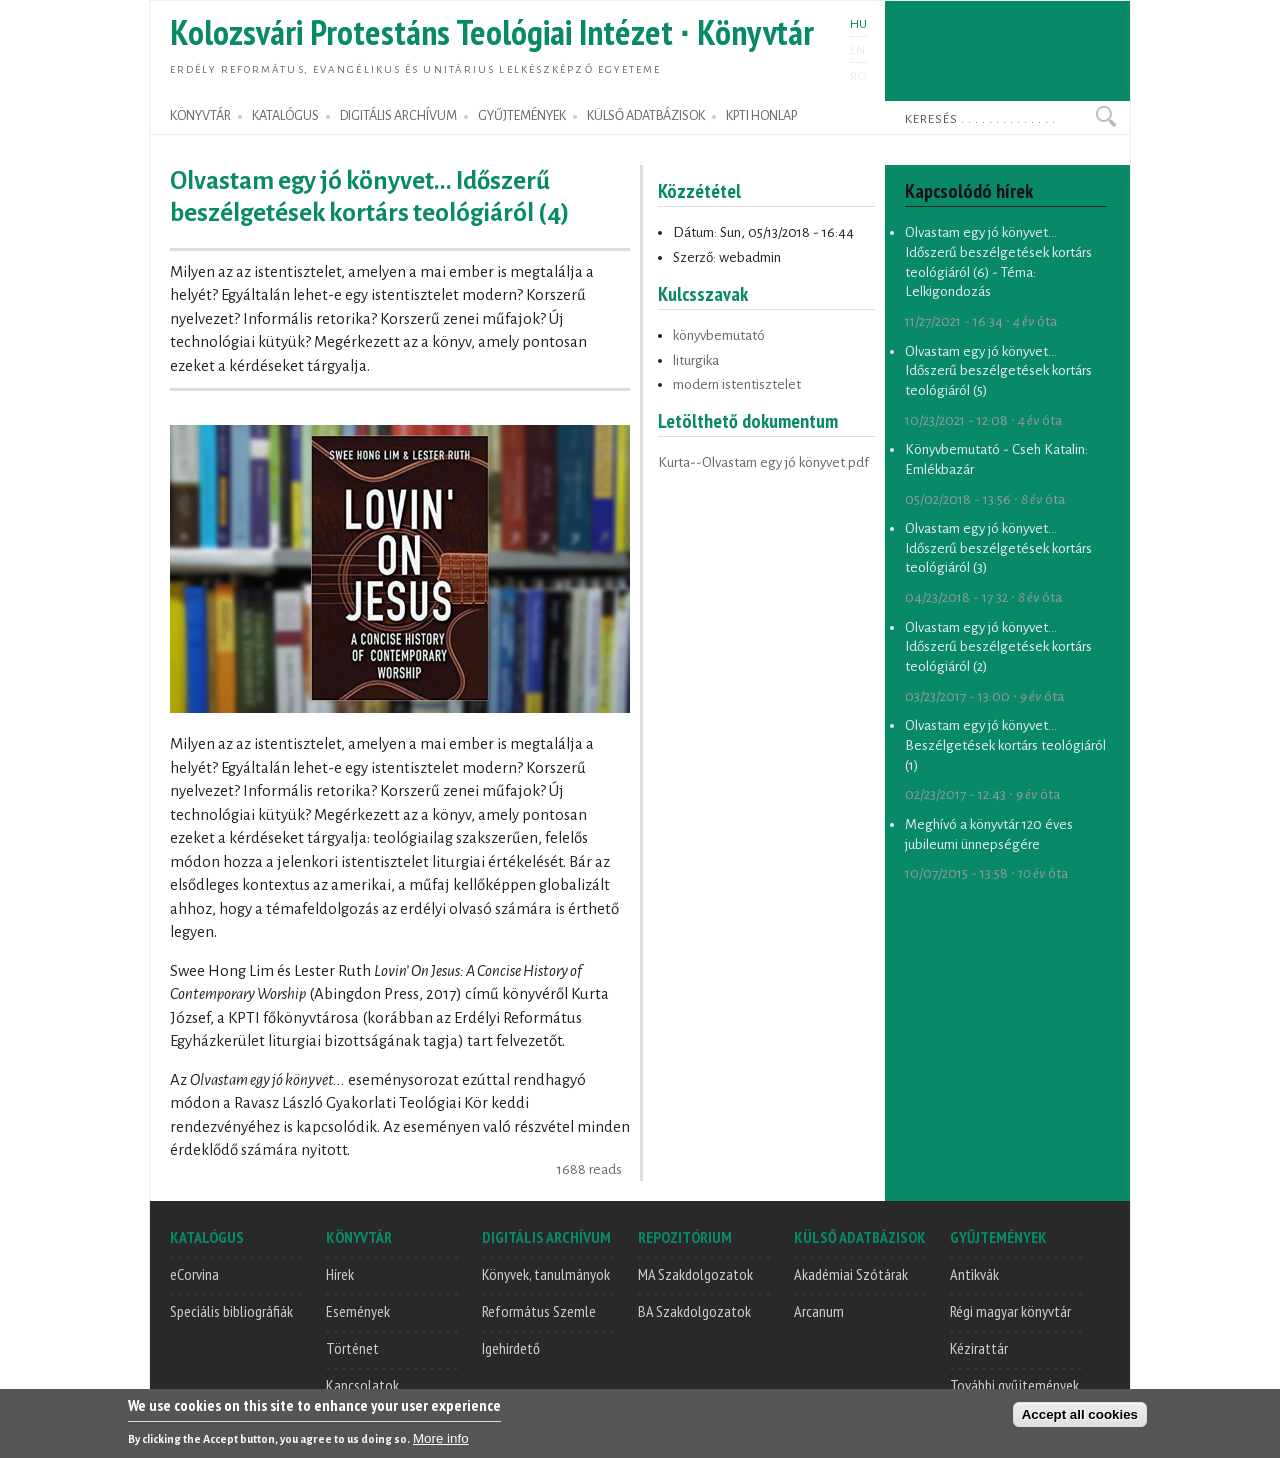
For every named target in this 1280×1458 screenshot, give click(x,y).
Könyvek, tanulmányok (546, 1274)
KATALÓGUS (285, 116)
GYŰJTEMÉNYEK (522, 116)
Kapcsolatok (362, 1385)
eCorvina (194, 1274)
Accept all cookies (1080, 1415)
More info (441, 1439)
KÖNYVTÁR (200, 116)
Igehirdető (511, 1348)
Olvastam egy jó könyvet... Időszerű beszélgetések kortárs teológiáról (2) (998, 647)
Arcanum (819, 1311)
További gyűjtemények (1014, 1385)
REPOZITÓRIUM (685, 1237)
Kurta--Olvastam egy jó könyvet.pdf (763, 462)
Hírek (340, 1274)
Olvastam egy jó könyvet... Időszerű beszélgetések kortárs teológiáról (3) (998, 548)
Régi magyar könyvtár (1010, 1311)
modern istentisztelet (737, 384)
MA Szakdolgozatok (695, 1274)
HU (858, 24)
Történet (352, 1348)
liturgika (696, 360)
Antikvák (974, 1274)
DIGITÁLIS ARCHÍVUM (398, 116)
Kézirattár (979, 1348)
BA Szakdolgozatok (694, 1311)
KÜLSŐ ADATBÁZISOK (646, 116)
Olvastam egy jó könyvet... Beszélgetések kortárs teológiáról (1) (1005, 745)
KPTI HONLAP (761, 116)
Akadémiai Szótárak (851, 1274)
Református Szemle (539, 1311)
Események (358, 1311)
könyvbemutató (719, 335)
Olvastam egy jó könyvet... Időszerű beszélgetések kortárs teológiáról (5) (998, 371)
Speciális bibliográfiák (231, 1311)
